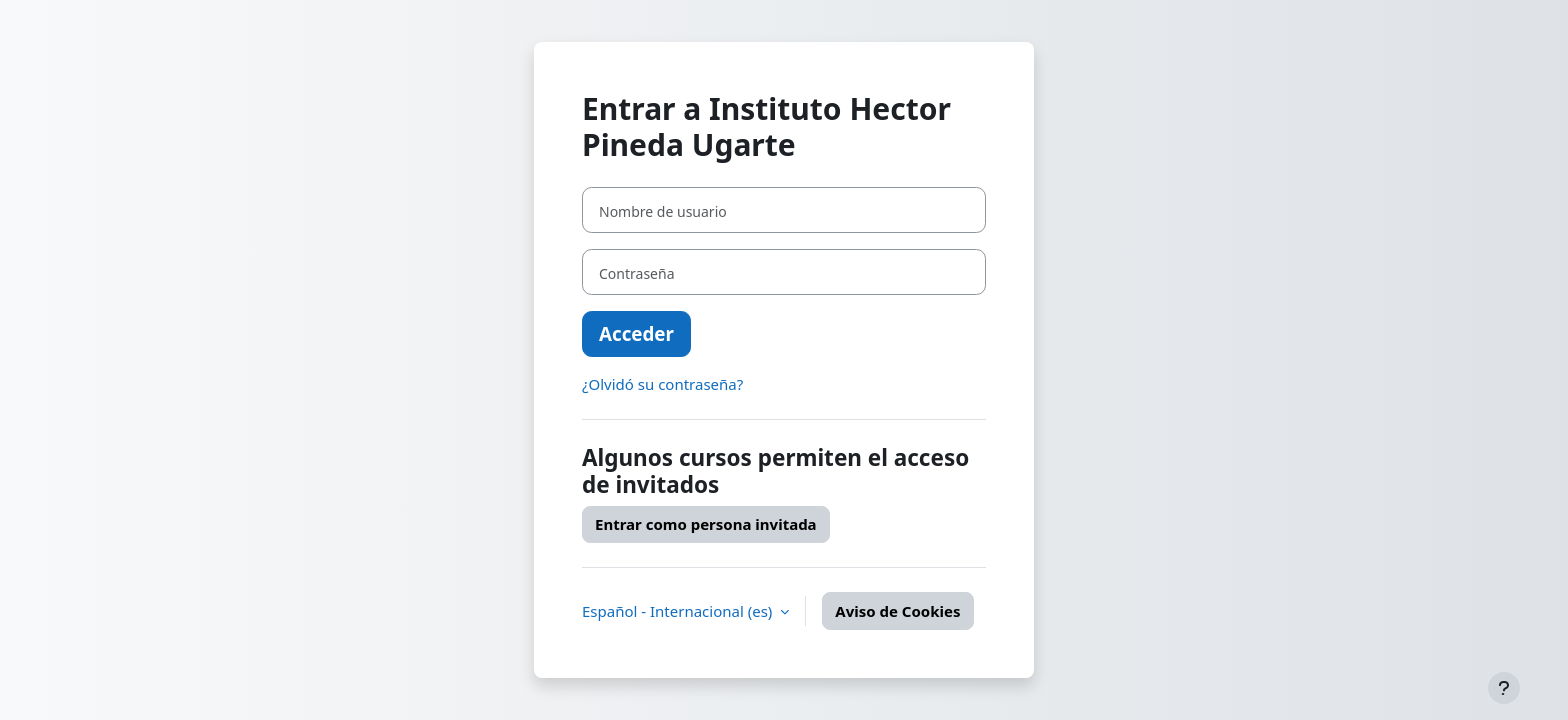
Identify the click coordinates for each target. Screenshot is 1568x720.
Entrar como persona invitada (706, 524)
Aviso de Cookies (897, 611)
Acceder (636, 333)
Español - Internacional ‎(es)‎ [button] (679, 611)
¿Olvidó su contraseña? (662, 384)
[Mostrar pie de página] (1504, 688)
